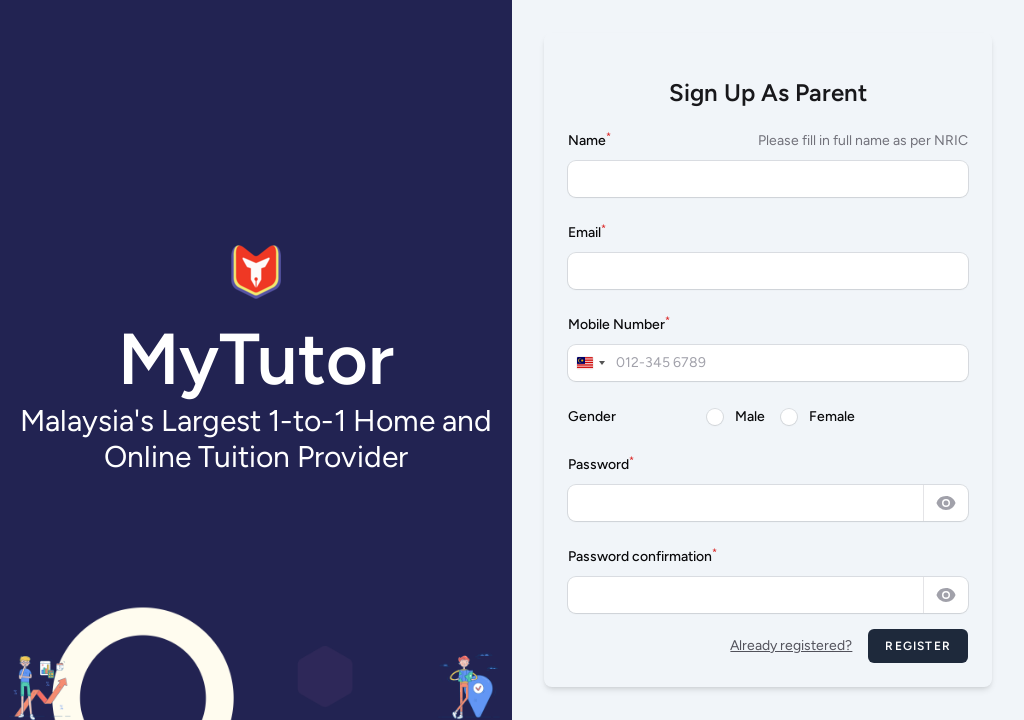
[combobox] (590, 363)
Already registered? (791, 645)
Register (918, 646)
